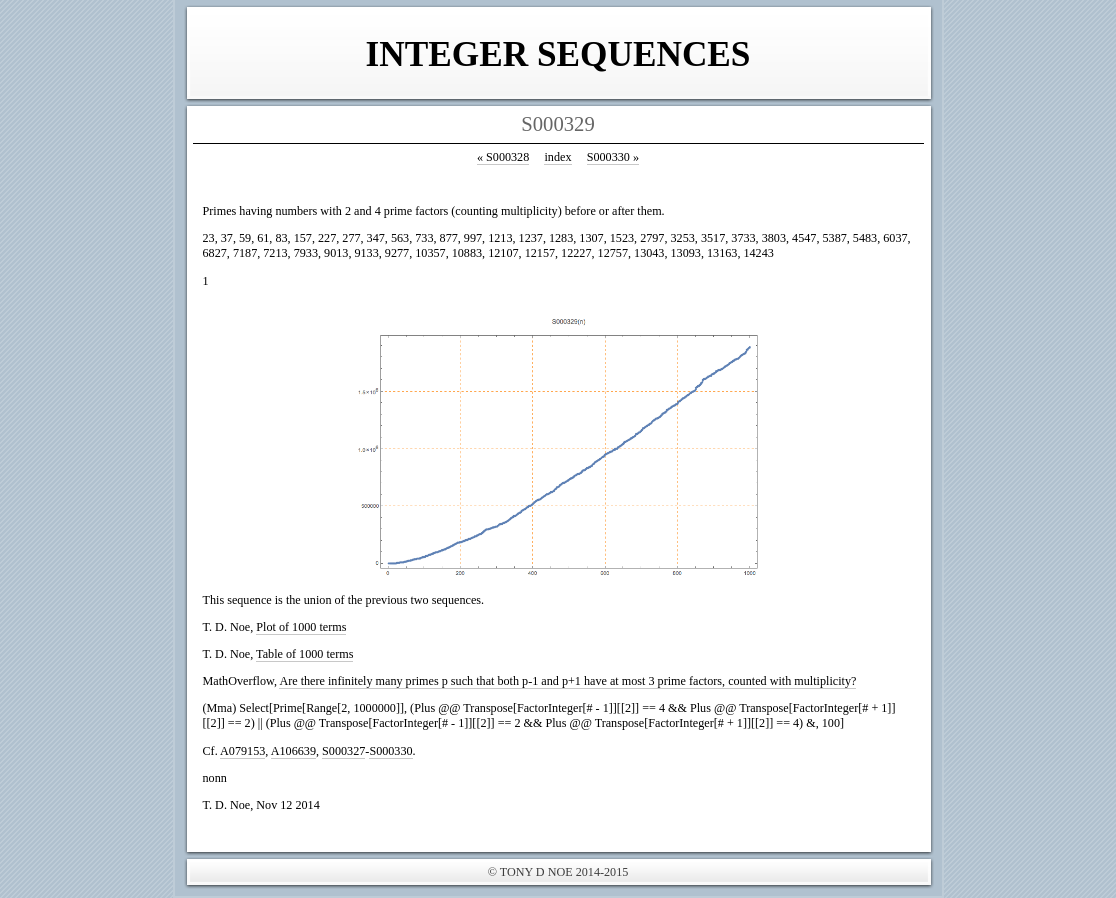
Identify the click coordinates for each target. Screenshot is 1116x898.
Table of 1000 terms (304, 654)
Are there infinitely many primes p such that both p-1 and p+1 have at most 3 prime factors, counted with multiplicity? (567, 681)
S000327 (343, 751)
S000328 (503, 157)
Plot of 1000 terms (301, 627)
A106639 (293, 751)
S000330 (613, 157)
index (557, 157)
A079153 (242, 751)
